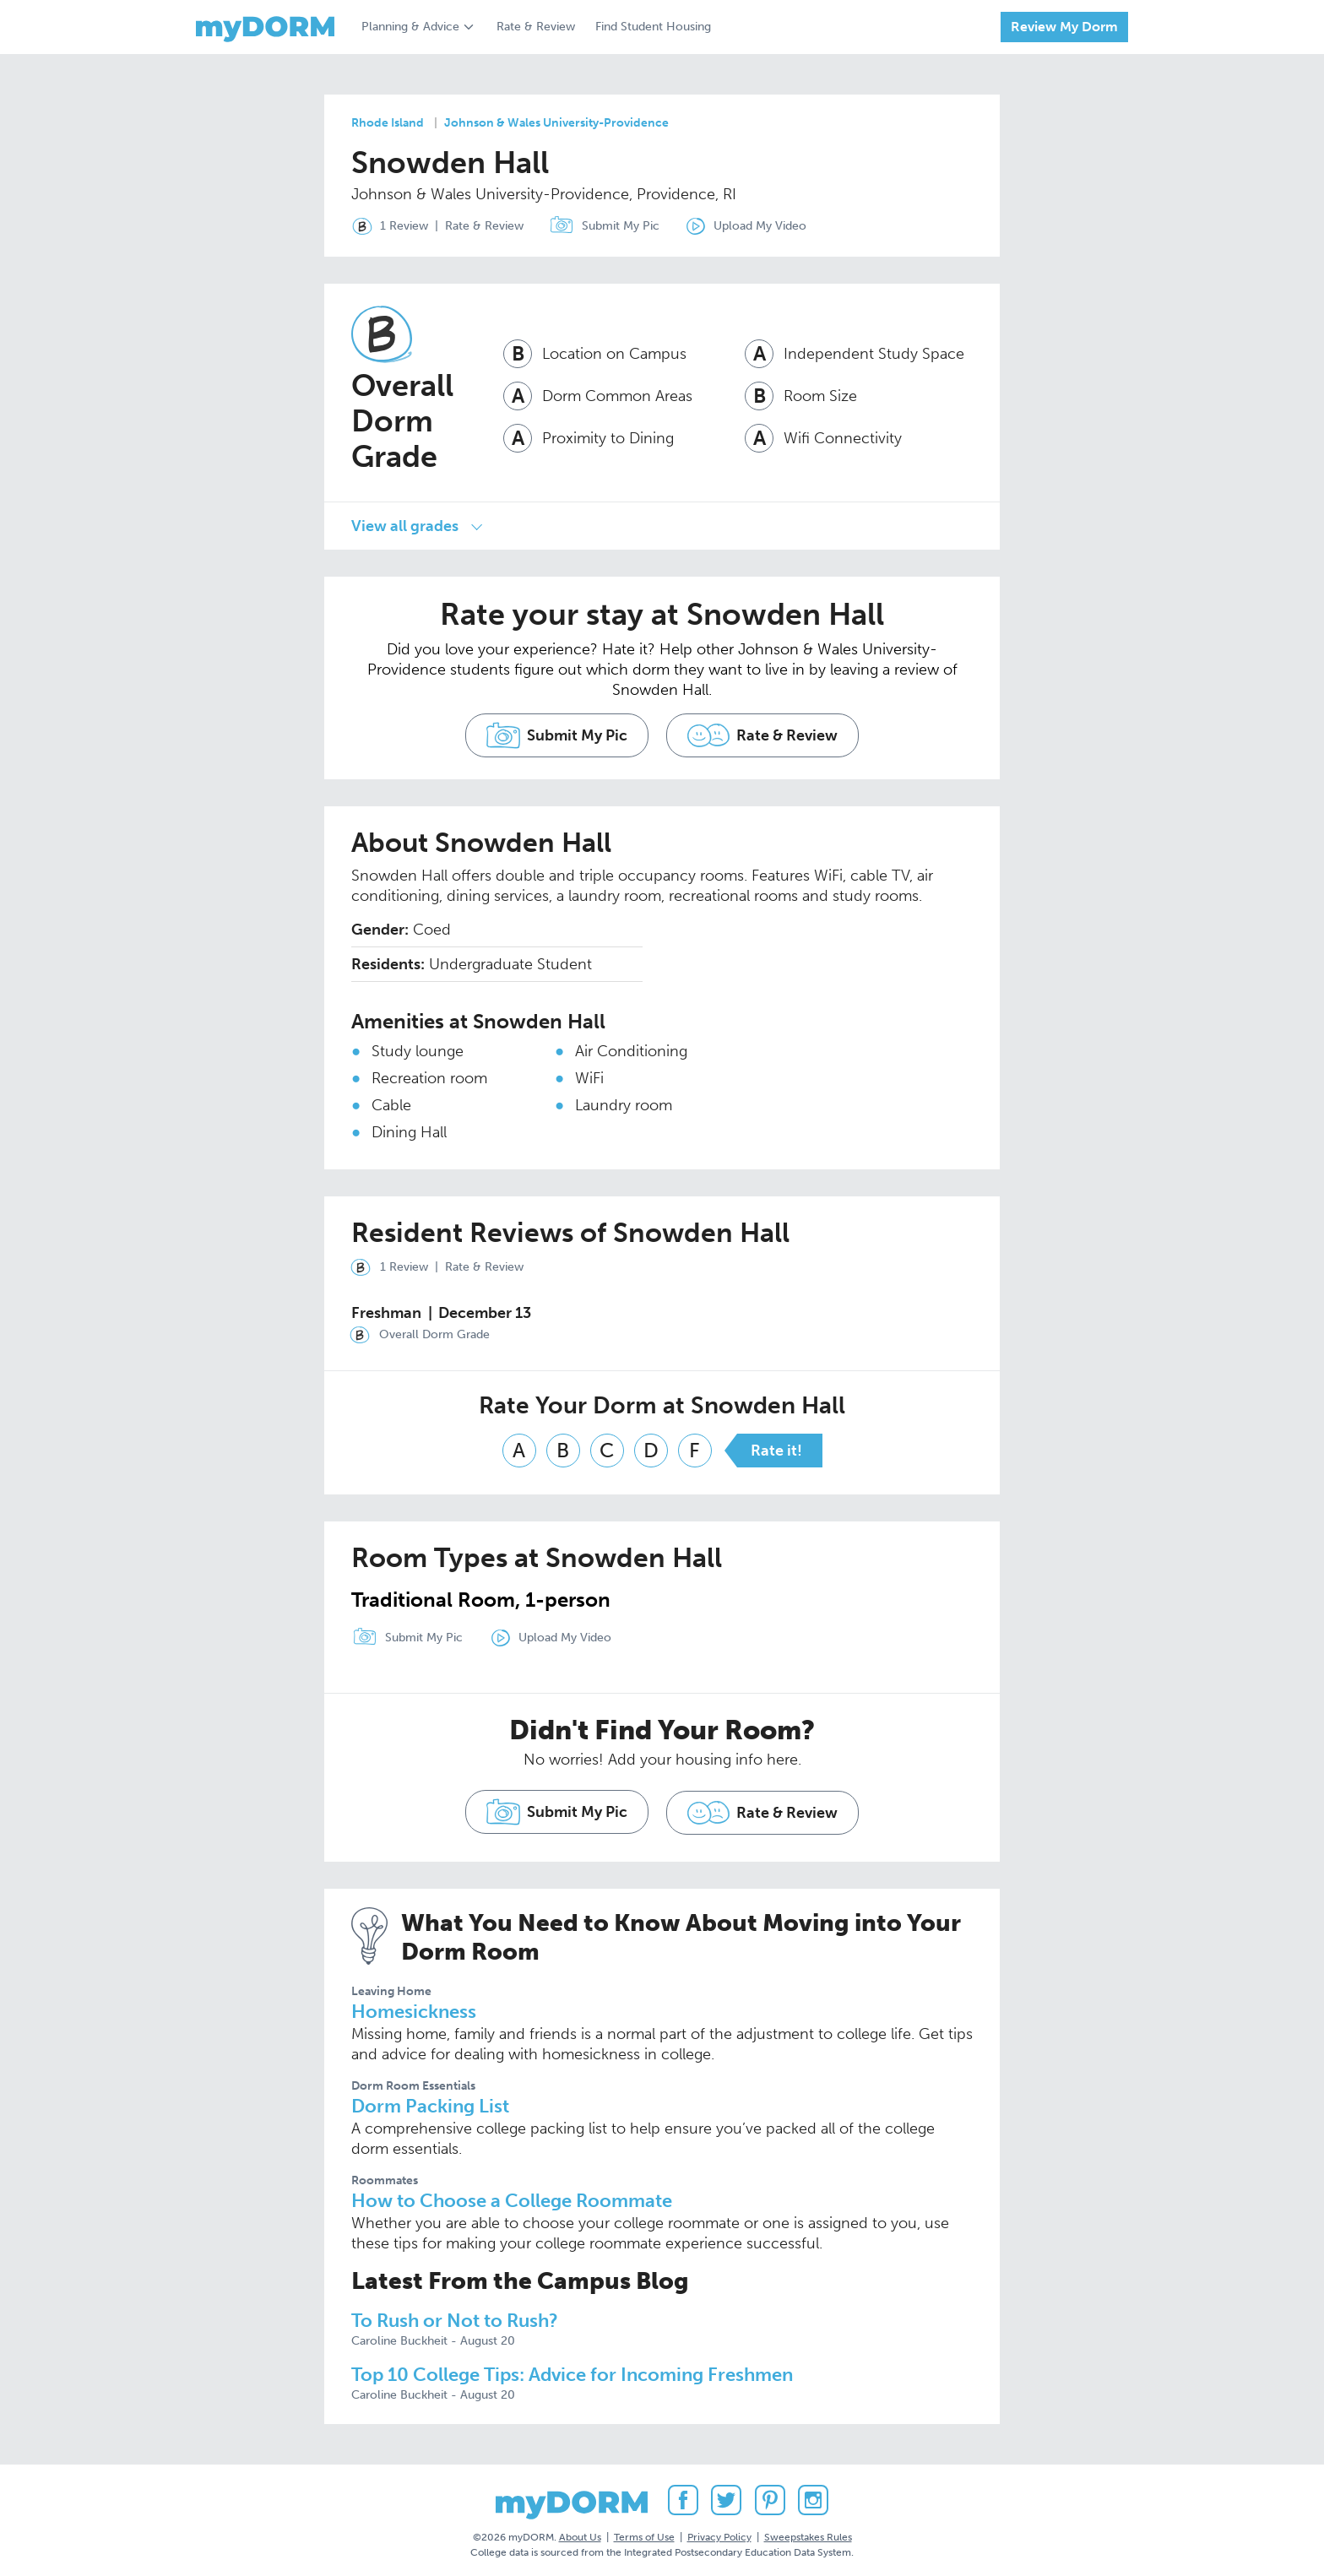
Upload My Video (764, 226)
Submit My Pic (623, 226)
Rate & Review (535, 26)
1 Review (386, 226)
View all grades (405, 524)
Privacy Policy (719, 2533)
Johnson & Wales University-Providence (556, 123)
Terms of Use (644, 2533)
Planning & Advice (410, 26)
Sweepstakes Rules (808, 2533)
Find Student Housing (653, 26)
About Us (580, 2533)
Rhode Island (387, 123)
